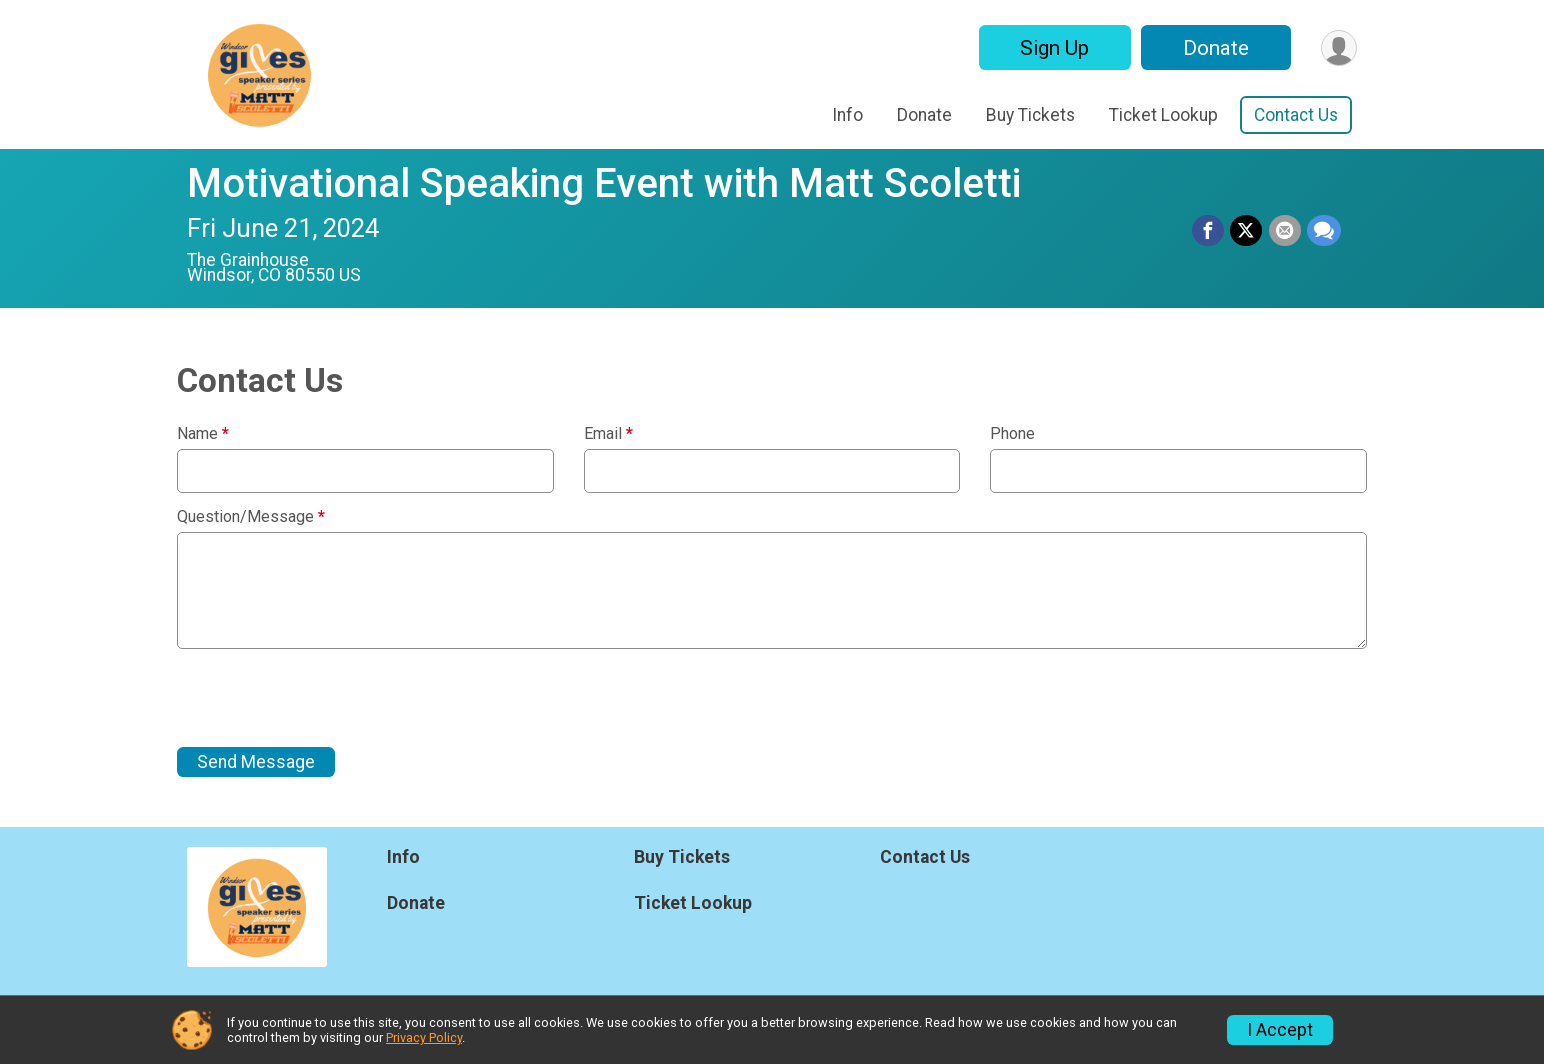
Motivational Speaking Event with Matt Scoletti (604, 183)
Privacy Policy (424, 1037)
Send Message (256, 762)
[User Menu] (1338, 47)
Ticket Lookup (1163, 115)
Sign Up (1053, 48)
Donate (1215, 48)
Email (608, 434)
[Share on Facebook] (1209, 231)
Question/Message (251, 517)
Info (847, 115)
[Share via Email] (1285, 231)
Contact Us (1296, 115)
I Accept (1280, 1030)
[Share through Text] (1324, 231)
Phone (1012, 434)
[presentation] (329, 698)
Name (203, 434)
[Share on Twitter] (1247, 231)
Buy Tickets (1030, 115)
